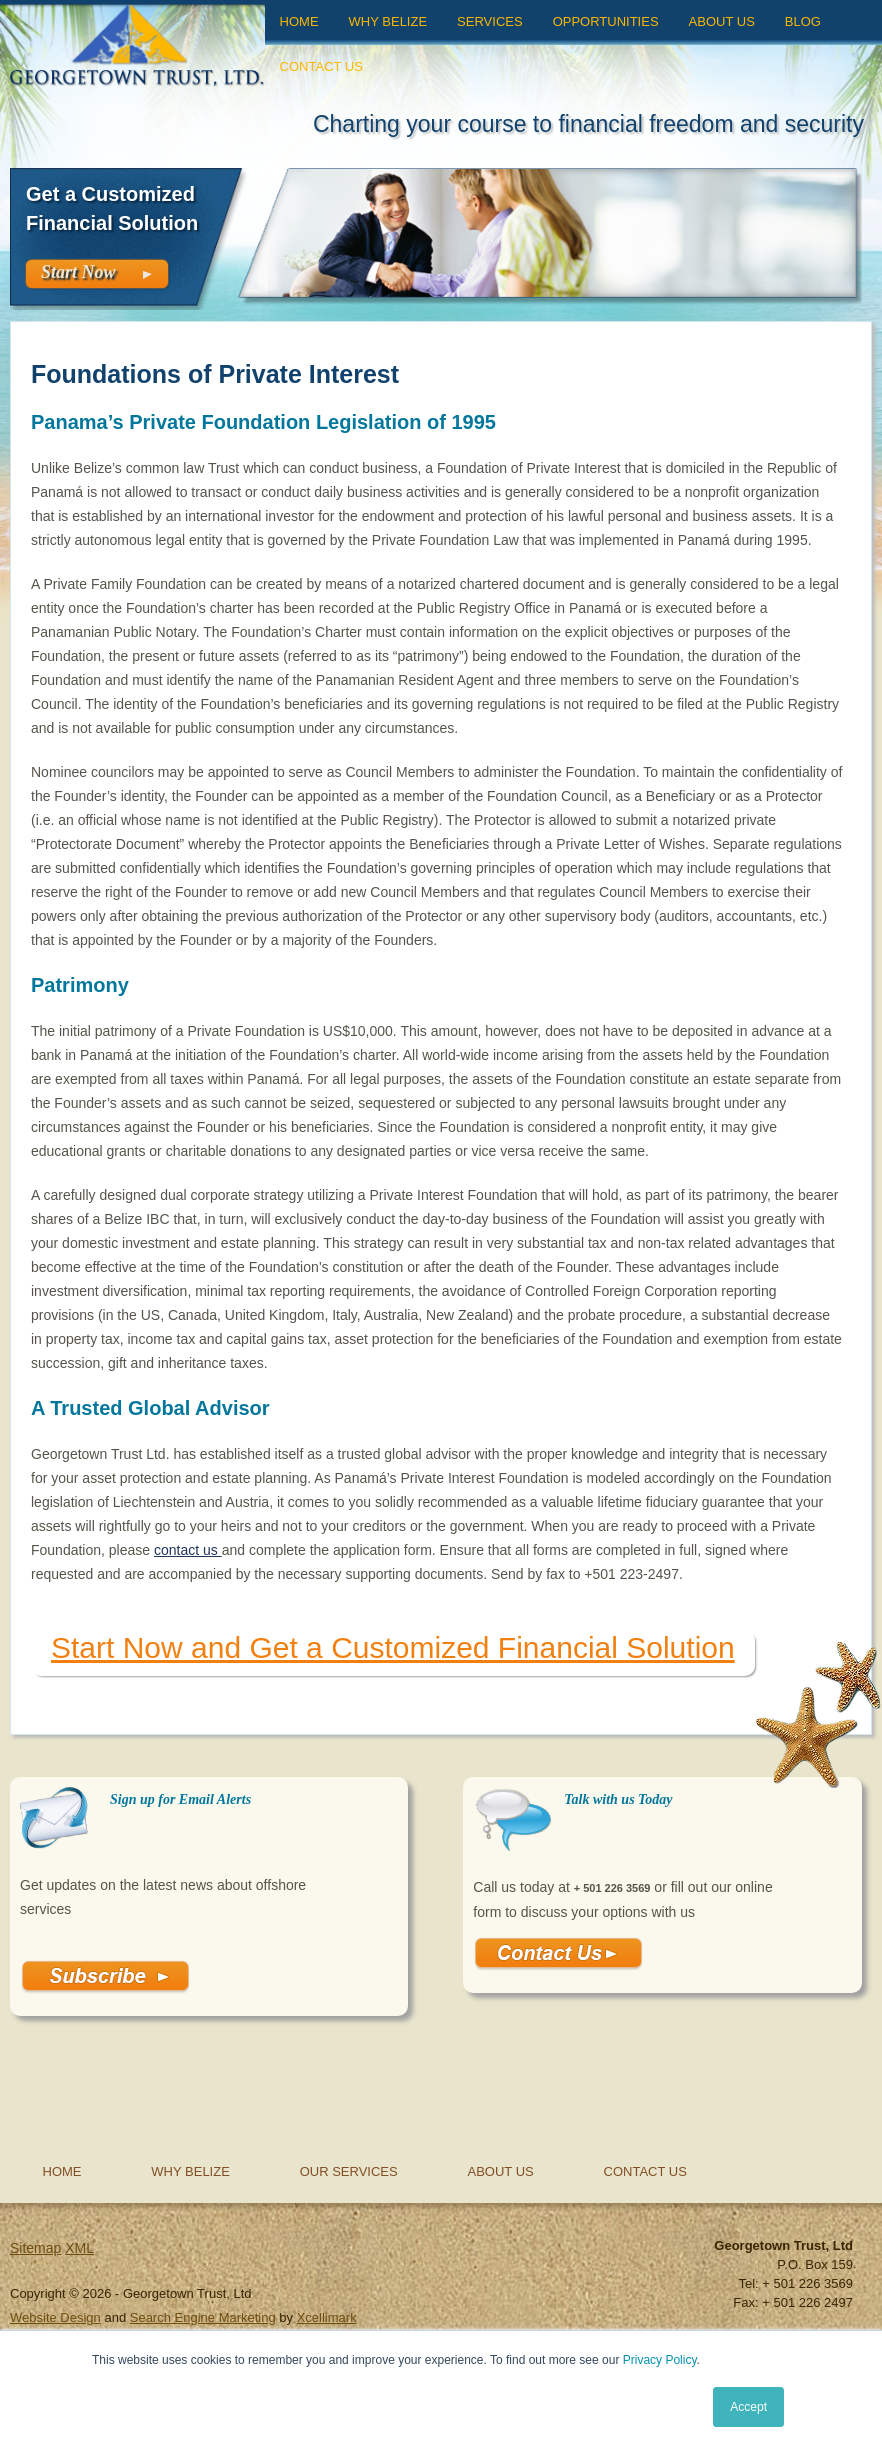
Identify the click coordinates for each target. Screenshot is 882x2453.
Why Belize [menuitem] (388, 21)
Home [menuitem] (299, 21)
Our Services (349, 2171)
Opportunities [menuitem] (606, 21)
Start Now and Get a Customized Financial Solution (393, 1647)
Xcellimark (327, 2317)
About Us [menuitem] (722, 21)
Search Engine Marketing (203, 2317)
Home (62, 2171)
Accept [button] (748, 2407)
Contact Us (645, 2171)
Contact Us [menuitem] (321, 66)
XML (79, 2248)
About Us (501, 2171)
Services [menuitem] (490, 21)
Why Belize (190, 2171)
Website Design (55, 2317)
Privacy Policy (660, 2360)
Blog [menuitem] (803, 21)
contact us (188, 1550)
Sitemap (35, 2248)
